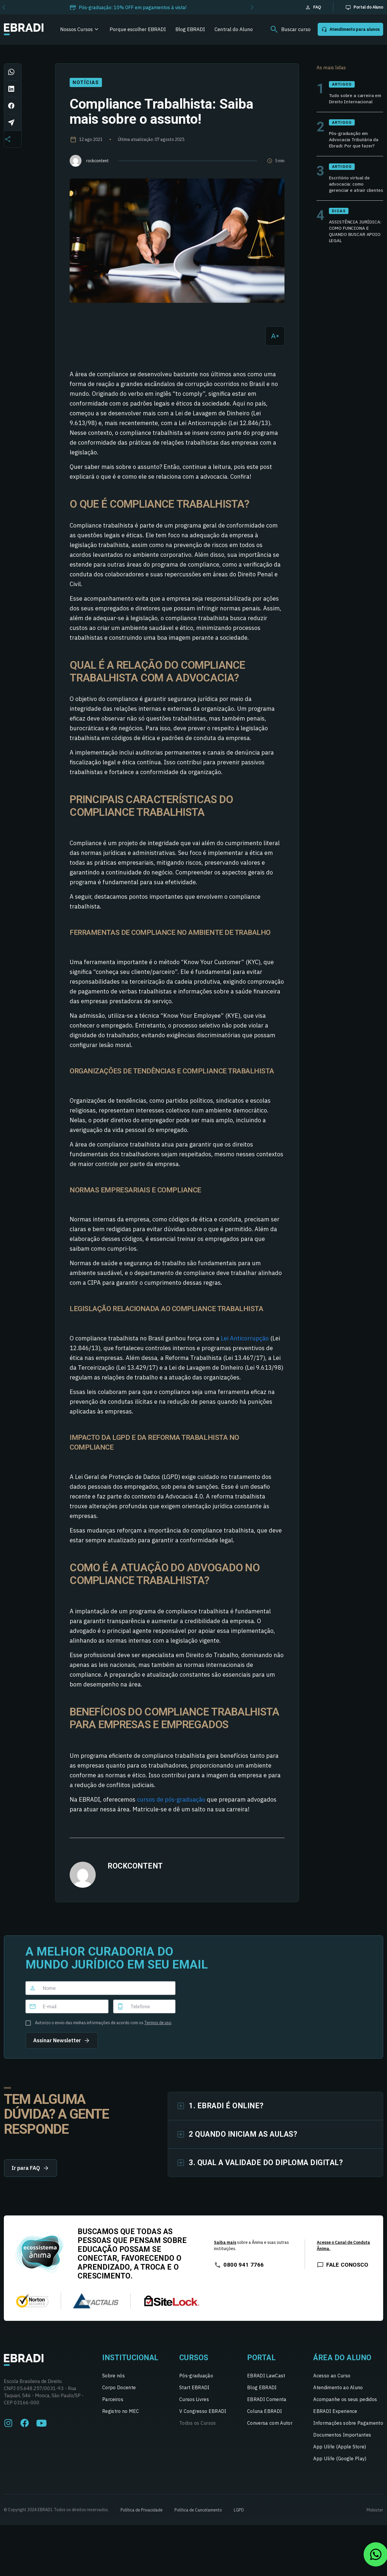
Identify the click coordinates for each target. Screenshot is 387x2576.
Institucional (130, 2362)
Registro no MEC (120, 2415)
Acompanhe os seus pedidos (345, 2404)
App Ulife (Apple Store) (339, 2451)
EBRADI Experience (335, 2415)
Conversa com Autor (269, 2427)
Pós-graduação (196, 2380)
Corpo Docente (119, 2392)
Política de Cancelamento (198, 2514)
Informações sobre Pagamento (348, 2427)
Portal (261, 2362)
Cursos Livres (194, 2404)
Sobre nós (113, 2380)
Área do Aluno (342, 2362)
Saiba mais (225, 2247)
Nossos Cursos (76, 29)
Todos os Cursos (197, 2427)
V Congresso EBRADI (202, 2415)
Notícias (86, 82)
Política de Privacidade (142, 2514)
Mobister (375, 2514)
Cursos (193, 2362)
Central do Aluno (234, 29)
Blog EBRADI (190, 29)
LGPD (239, 2514)
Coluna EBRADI (264, 2415)
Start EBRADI (194, 2392)
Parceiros (112, 2404)
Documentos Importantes (342, 2439)
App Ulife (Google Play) (339, 2463)
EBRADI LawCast (266, 2380)
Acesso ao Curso (331, 2380)
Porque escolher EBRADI (138, 29)
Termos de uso (157, 2022)
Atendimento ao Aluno (338, 2392)
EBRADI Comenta (266, 2404)
